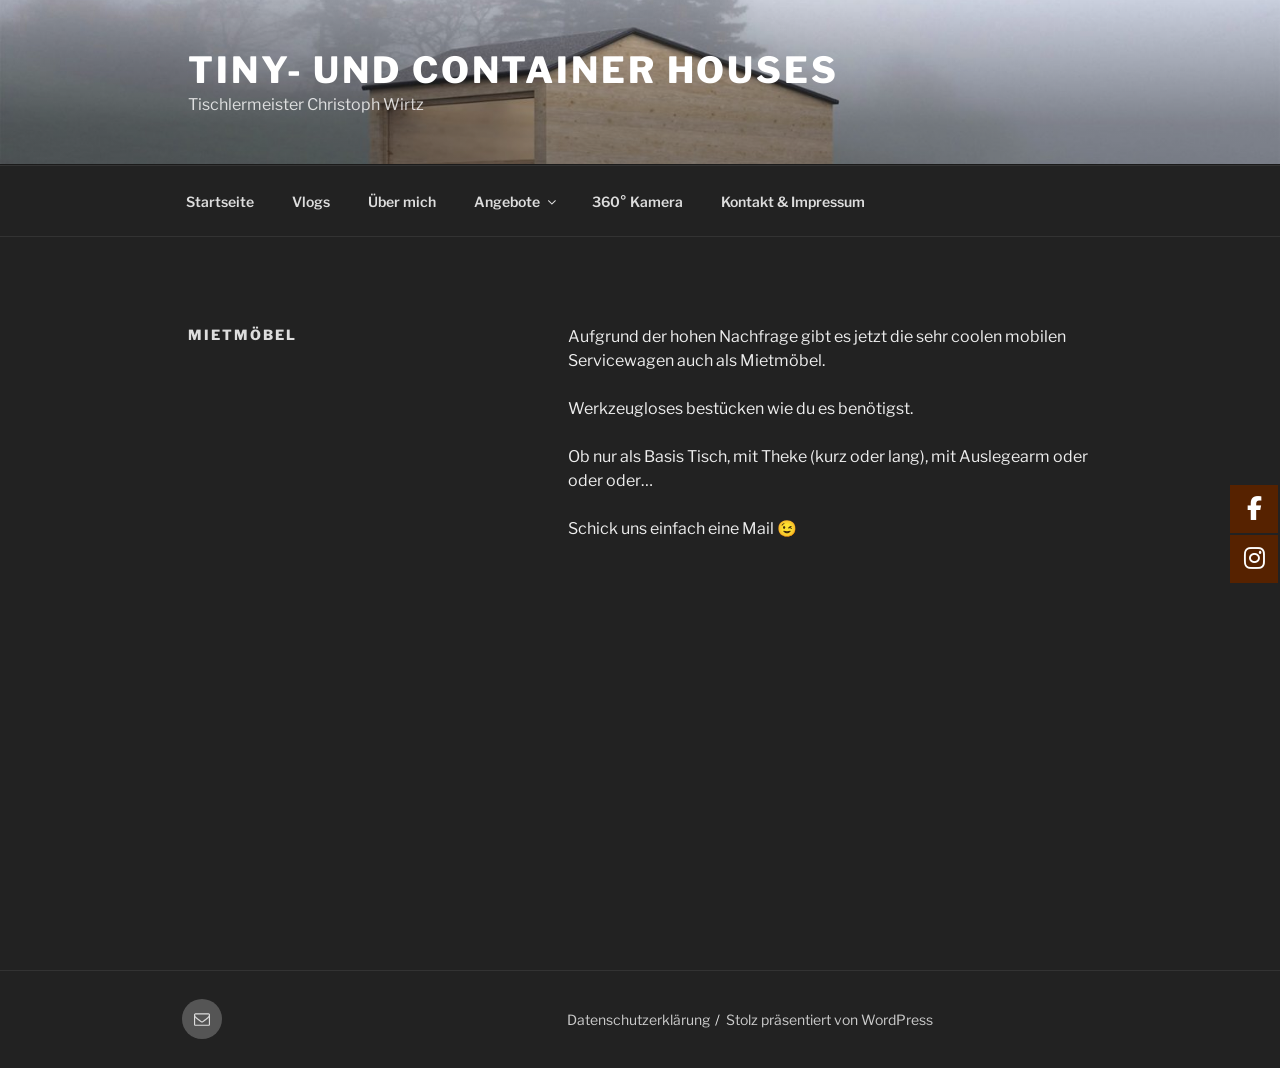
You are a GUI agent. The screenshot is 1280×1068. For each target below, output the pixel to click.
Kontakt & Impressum (793, 201)
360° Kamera (637, 201)
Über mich (402, 201)
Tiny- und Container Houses (513, 70)
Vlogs (311, 201)
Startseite (220, 201)
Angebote (516, 201)
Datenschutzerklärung (638, 1019)
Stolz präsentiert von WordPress (829, 1019)
